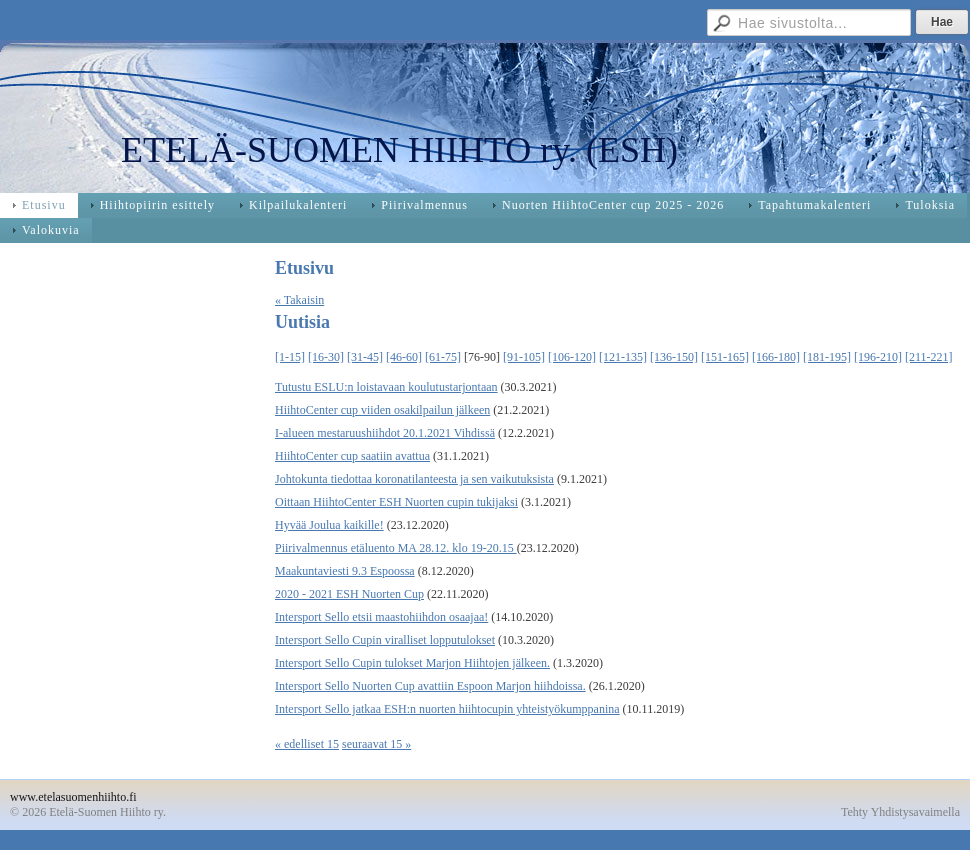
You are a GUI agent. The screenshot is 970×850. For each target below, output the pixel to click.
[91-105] (524, 357)
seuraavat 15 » (376, 744)
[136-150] (674, 357)
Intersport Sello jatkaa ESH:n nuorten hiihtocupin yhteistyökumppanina (447, 709)
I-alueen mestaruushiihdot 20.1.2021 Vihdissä (385, 433)
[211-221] (929, 357)
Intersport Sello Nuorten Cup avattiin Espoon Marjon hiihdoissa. (430, 686)
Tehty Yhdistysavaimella (900, 812)
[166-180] (776, 357)
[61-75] (443, 357)
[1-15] (290, 357)
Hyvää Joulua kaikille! (329, 525)
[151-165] (725, 357)
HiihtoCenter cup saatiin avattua (352, 456)
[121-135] (623, 357)
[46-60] (404, 357)
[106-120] (572, 357)
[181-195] (827, 357)
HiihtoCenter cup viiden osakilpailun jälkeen (382, 410)
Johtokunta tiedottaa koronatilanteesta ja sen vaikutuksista (414, 479)
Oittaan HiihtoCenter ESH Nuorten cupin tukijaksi (396, 502)
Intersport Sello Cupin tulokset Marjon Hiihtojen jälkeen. (412, 663)
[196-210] (878, 357)
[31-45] (365, 357)
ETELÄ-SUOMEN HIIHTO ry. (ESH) (399, 150)
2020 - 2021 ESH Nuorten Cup (349, 594)
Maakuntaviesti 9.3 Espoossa (345, 571)
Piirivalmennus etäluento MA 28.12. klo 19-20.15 (396, 548)
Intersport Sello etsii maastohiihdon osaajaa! (381, 617)
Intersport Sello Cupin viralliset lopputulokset (385, 640)
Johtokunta (630, 19)
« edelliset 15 (307, 744)
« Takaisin (299, 300)
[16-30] (326, 357)
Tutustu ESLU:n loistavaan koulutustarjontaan (386, 387)
